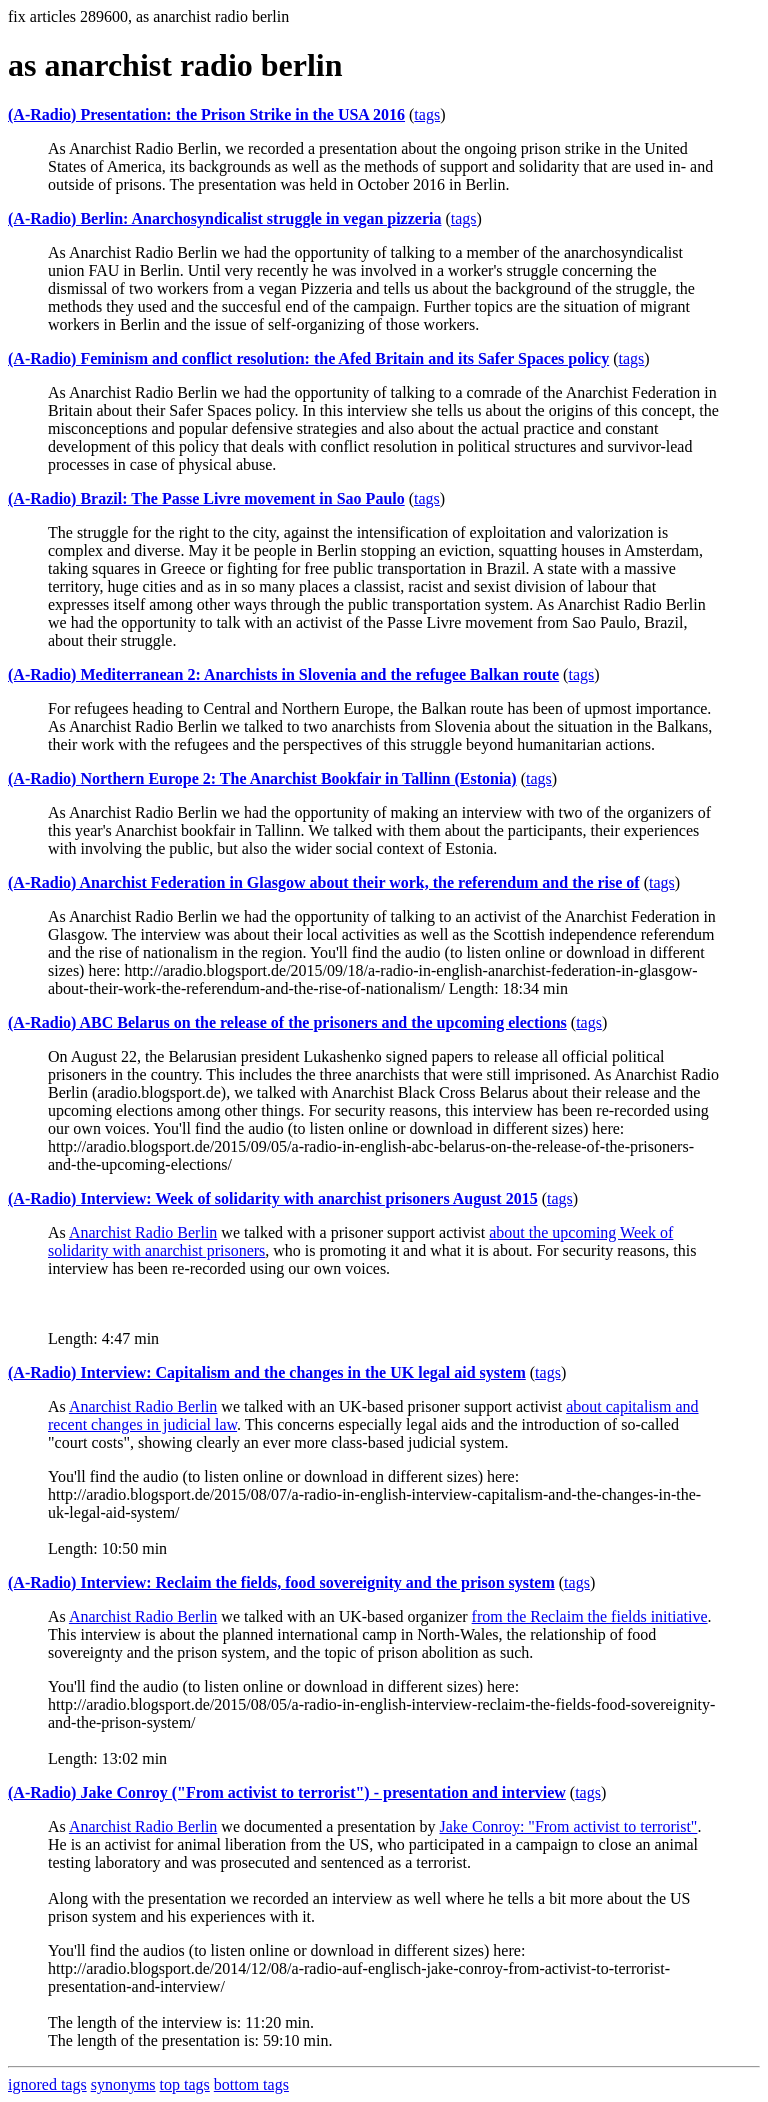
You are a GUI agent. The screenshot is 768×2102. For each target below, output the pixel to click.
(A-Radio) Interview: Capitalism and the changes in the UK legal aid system (267, 1372)
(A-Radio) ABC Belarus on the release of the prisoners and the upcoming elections (287, 1022)
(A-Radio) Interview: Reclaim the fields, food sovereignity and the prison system (281, 1582)
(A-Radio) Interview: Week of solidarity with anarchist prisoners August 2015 (273, 1198)
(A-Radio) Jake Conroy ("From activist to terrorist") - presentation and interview (287, 1792)
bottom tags (251, 2084)
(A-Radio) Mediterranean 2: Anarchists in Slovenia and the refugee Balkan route (283, 674)
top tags (185, 2084)
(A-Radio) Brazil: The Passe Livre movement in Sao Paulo (206, 498)
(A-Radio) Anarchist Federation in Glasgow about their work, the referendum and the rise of (324, 882)
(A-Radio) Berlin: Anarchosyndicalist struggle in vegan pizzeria (224, 218)
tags (427, 114)
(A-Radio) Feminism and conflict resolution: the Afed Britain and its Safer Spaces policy (308, 358)
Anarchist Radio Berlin (143, 1232)
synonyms (123, 2084)
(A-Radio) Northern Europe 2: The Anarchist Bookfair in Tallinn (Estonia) (262, 778)
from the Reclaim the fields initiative (590, 1616)
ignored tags (47, 2084)
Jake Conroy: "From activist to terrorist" (568, 1826)
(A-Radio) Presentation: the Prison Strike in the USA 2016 (206, 114)
